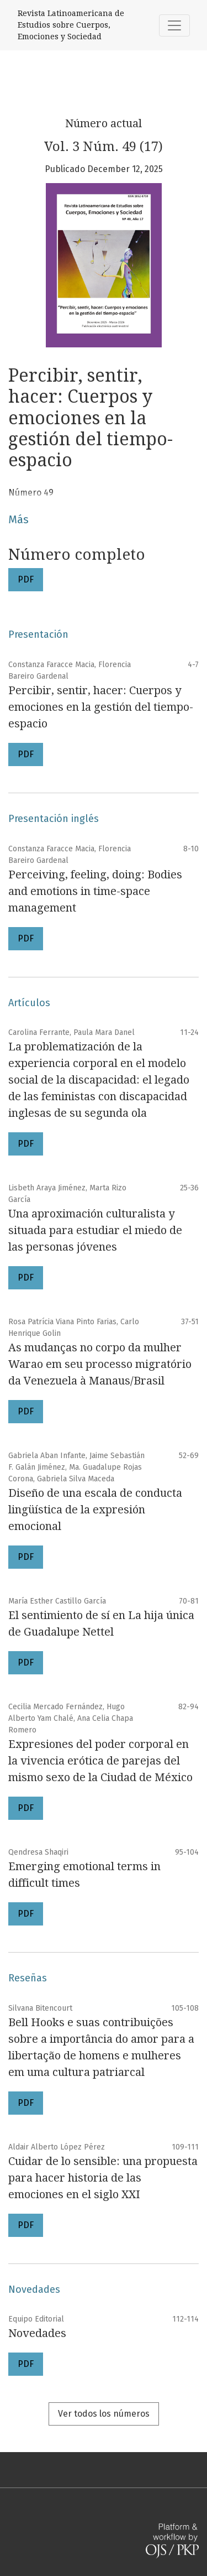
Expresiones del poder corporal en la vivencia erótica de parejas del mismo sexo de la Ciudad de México (100, 1760)
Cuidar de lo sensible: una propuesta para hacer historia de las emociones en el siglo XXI (103, 2178)
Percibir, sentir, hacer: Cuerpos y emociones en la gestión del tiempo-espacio (100, 707)
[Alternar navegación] (174, 25)
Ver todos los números (104, 2413)
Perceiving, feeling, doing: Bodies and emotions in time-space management (95, 891)
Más (18, 519)
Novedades (37, 2333)
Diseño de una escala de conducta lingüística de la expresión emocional (95, 1509)
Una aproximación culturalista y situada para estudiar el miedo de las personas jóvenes (95, 1230)
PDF (26, 579)
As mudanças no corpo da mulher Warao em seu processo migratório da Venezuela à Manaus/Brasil (100, 1364)
